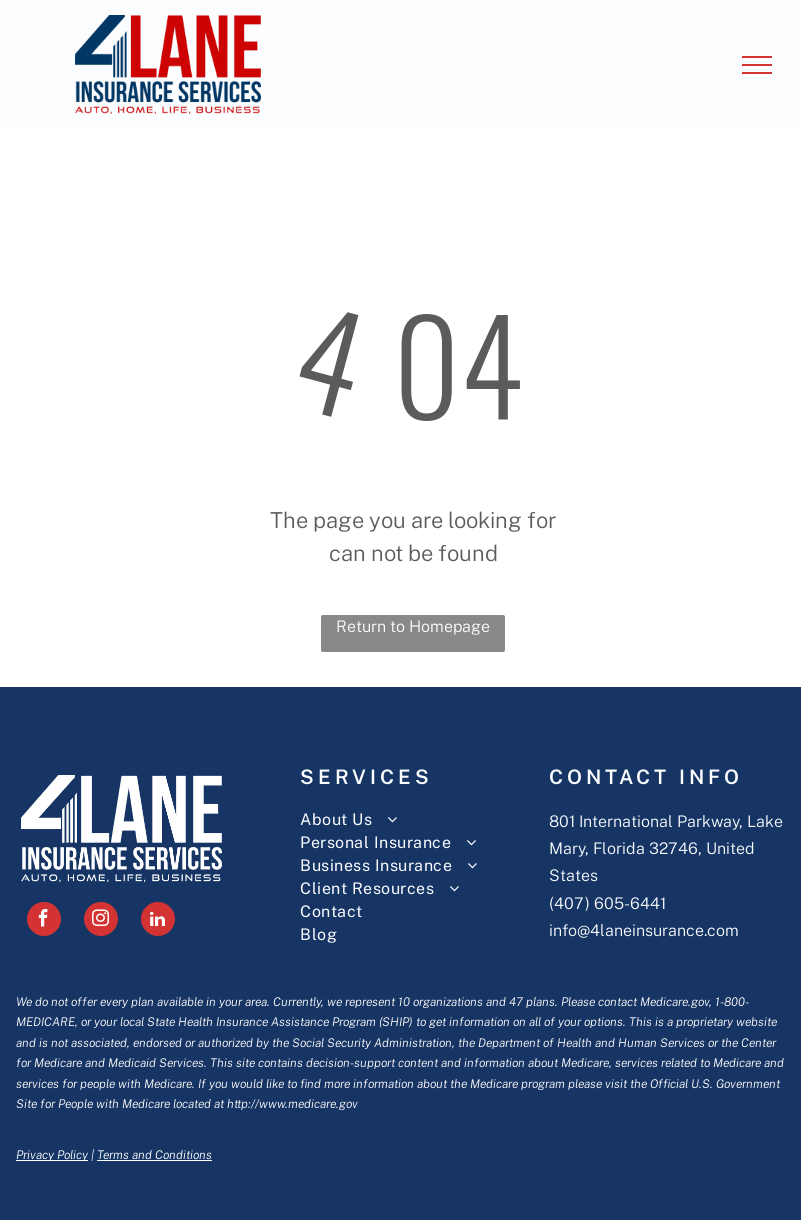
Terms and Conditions (154, 1155)
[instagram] (101, 921)
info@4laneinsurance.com (644, 930)
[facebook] (44, 921)
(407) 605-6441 (607, 903)
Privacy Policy (52, 1155)
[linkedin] (158, 921)
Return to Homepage (413, 626)
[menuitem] (424, 819)
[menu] (757, 65)
